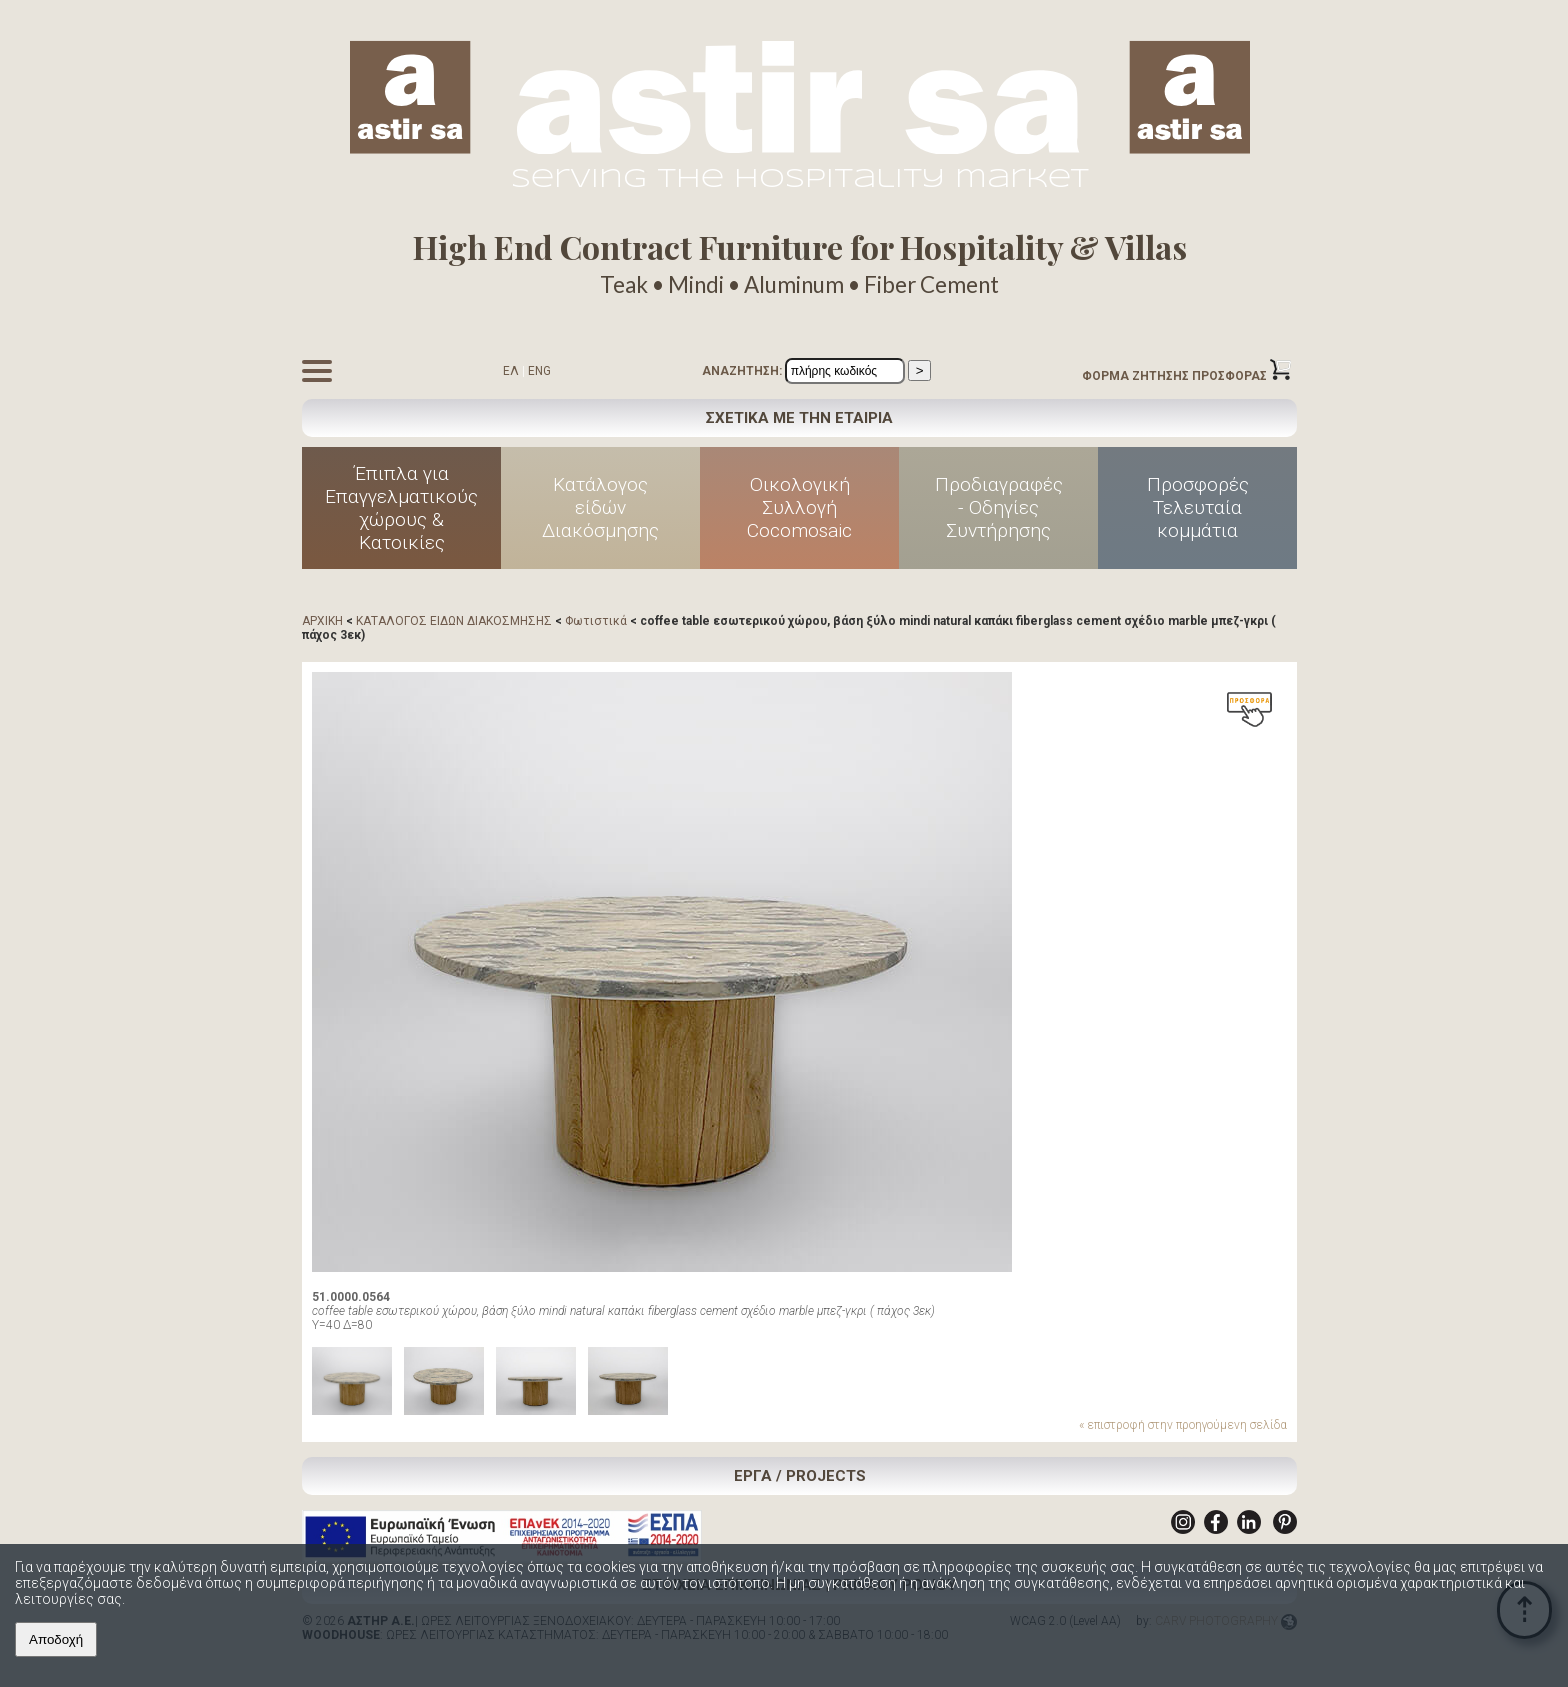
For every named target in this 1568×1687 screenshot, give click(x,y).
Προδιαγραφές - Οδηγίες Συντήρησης (999, 507)
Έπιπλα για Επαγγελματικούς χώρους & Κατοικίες (401, 508)
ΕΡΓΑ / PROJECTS (800, 1476)
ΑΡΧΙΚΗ (322, 621)
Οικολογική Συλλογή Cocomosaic (799, 507)
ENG (539, 371)
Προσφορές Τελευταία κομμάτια (1198, 507)
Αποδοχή (56, 1639)
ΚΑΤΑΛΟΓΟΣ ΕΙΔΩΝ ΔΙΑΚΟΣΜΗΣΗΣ (454, 621)
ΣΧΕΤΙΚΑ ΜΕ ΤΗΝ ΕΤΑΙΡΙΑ (799, 418)
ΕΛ (511, 371)
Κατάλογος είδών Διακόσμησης (600, 507)
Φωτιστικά (596, 621)
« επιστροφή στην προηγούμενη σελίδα (1183, 1425)
